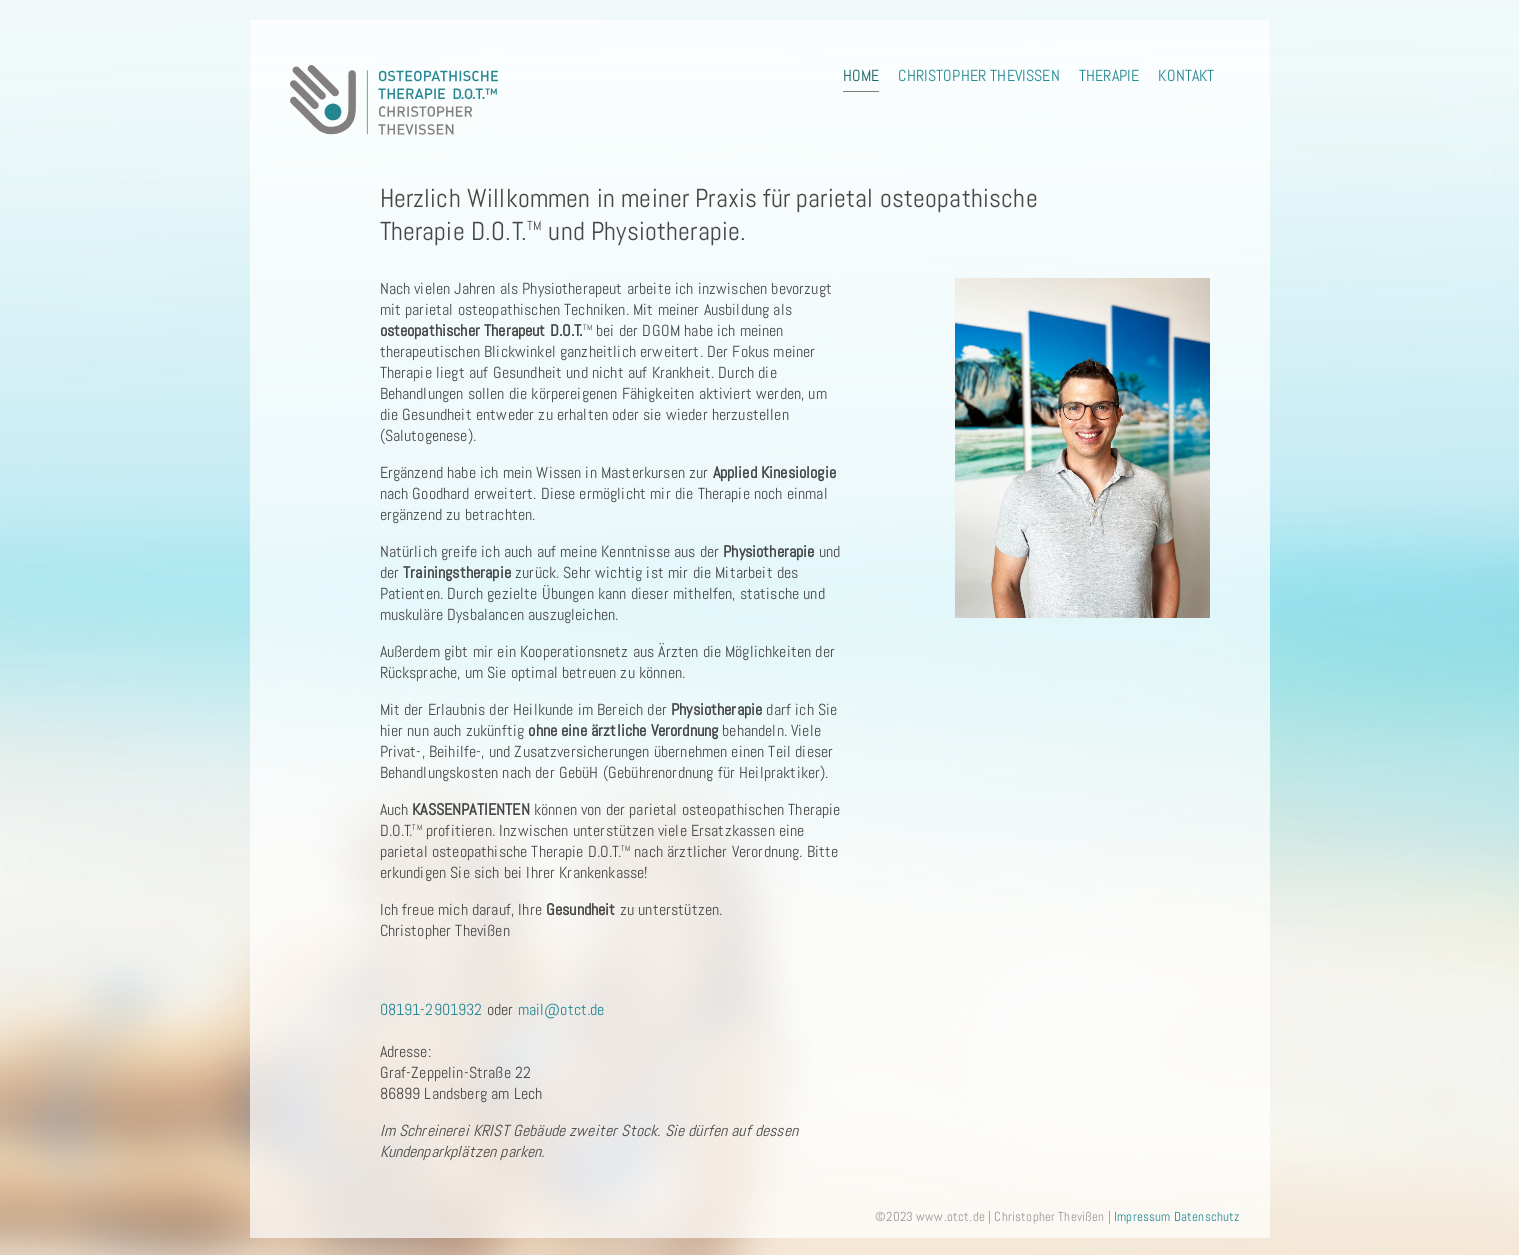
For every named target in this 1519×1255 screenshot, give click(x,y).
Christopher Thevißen (978, 75)
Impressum (1142, 1216)
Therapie (1109, 75)
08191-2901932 (431, 1009)
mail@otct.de (561, 1009)
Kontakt (1186, 75)
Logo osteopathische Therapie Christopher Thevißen (395, 100)
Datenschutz (1207, 1216)
